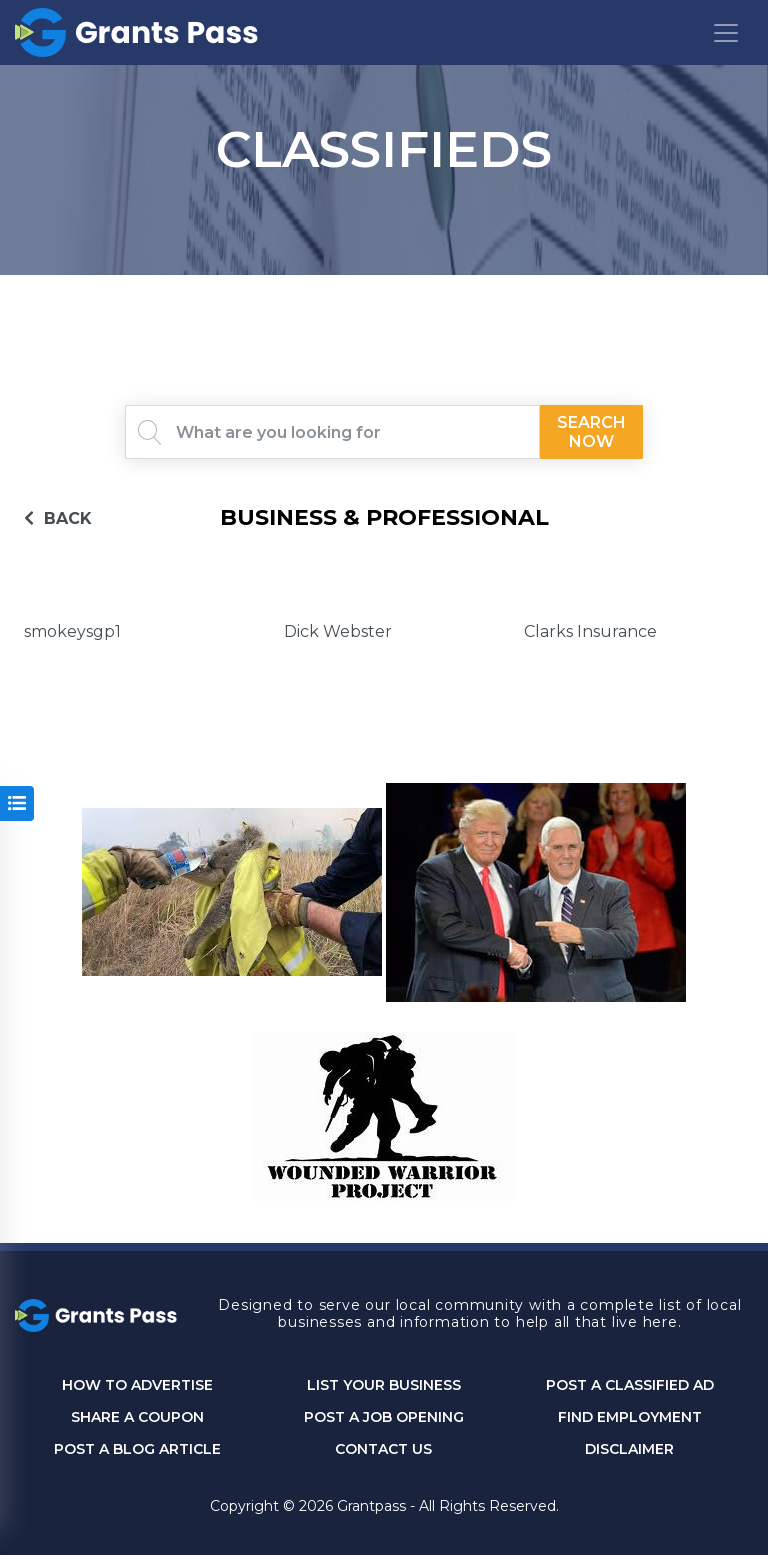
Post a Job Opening (384, 1417)
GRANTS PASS (384, 300)
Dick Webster (338, 631)
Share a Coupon (137, 1417)
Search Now (591, 432)
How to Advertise (137, 1385)
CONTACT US (383, 1449)
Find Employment (630, 1417)
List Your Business (384, 1385)
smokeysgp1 (72, 631)
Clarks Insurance (590, 631)
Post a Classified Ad (630, 1385)
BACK (58, 518)
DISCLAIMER (629, 1449)
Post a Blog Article (137, 1449)
